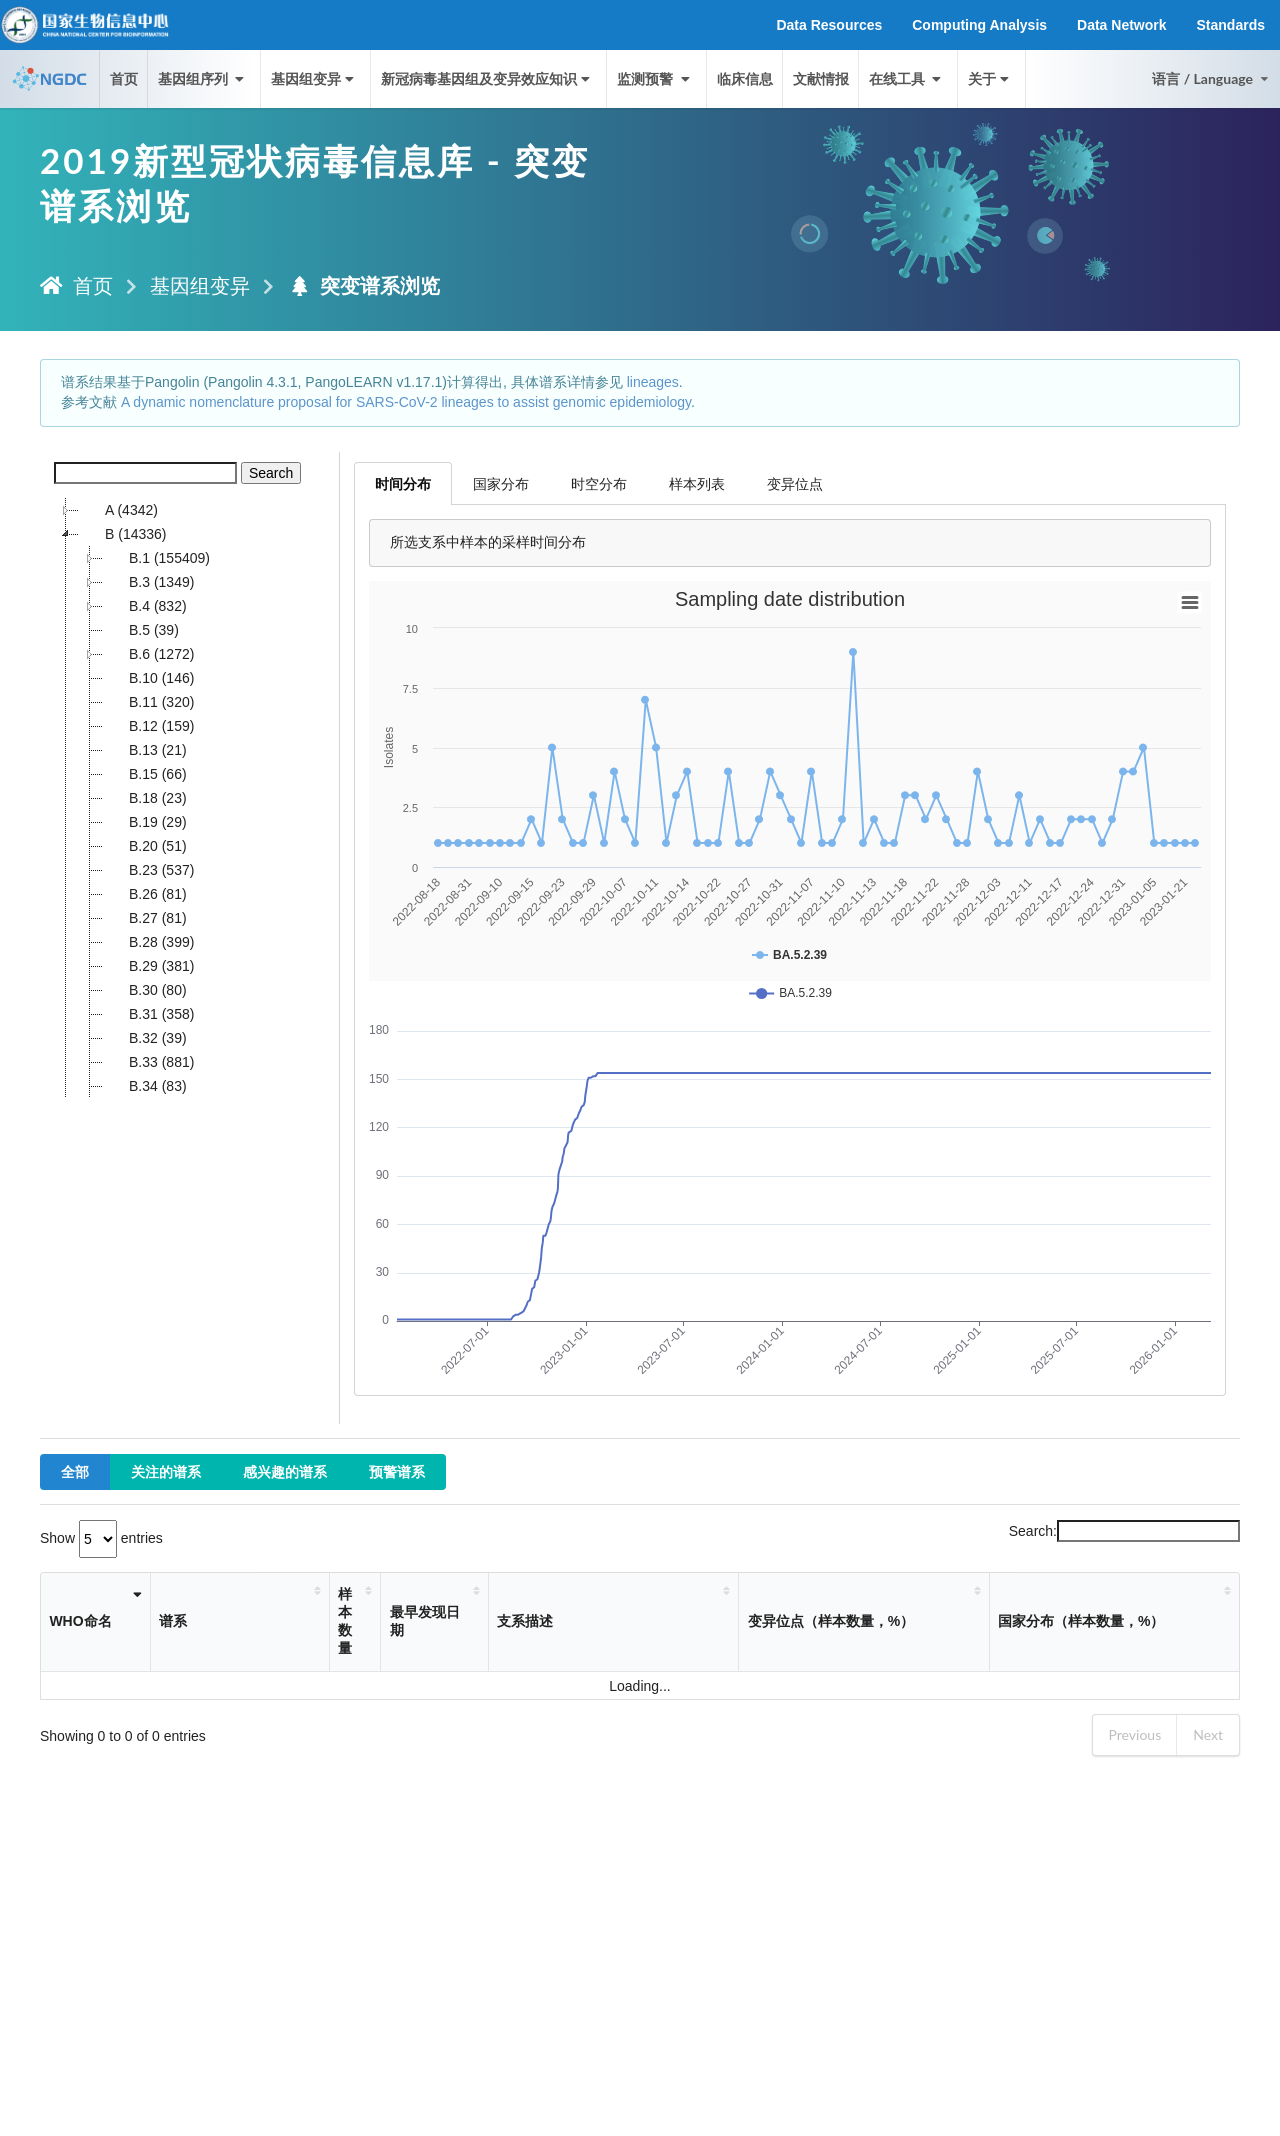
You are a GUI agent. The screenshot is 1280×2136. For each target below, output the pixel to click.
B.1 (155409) (156, 558)
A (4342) (118, 510)
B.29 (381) (148, 966)
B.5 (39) (141, 630)
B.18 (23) (145, 798)
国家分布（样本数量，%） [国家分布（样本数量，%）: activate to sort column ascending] (1081, 1621)
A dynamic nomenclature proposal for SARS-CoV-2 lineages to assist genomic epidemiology (406, 402)
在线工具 (907, 78)
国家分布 (501, 483)
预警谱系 (397, 1471)
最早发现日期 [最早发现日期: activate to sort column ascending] (425, 1621)
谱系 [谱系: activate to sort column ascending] (173, 1621)
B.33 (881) (148, 1062)
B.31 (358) (148, 1014)
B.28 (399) (148, 942)
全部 (75, 1471)
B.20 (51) (145, 846)
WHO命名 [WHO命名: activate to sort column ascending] (80, 1621)
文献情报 (821, 78)
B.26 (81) (145, 894)
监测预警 (655, 78)
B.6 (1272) (148, 654)
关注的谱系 (166, 1471)
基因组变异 (314, 78)
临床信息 (745, 78)
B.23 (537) (148, 870)
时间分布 (403, 483)
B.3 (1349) (148, 582)
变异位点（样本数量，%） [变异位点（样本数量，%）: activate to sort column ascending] (831, 1621)
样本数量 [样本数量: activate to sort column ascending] (345, 1621)
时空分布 (599, 483)
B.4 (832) (145, 606)
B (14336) (122, 534)
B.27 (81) (145, 918)
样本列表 (697, 483)
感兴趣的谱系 (285, 1471)
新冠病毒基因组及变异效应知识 (487, 78)
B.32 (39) (145, 1038)
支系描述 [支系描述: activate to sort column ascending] (525, 1621)
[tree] (190, 798)
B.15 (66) (145, 774)
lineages (653, 382)
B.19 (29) (145, 822)
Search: (1124, 1531)
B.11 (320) (148, 702)
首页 (124, 78)
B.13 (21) (145, 750)
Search (271, 473)
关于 (990, 78)
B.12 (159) (148, 726)
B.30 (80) (145, 990)
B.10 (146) (148, 678)
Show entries (101, 1538)
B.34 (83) (145, 1086)
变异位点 (795, 483)
